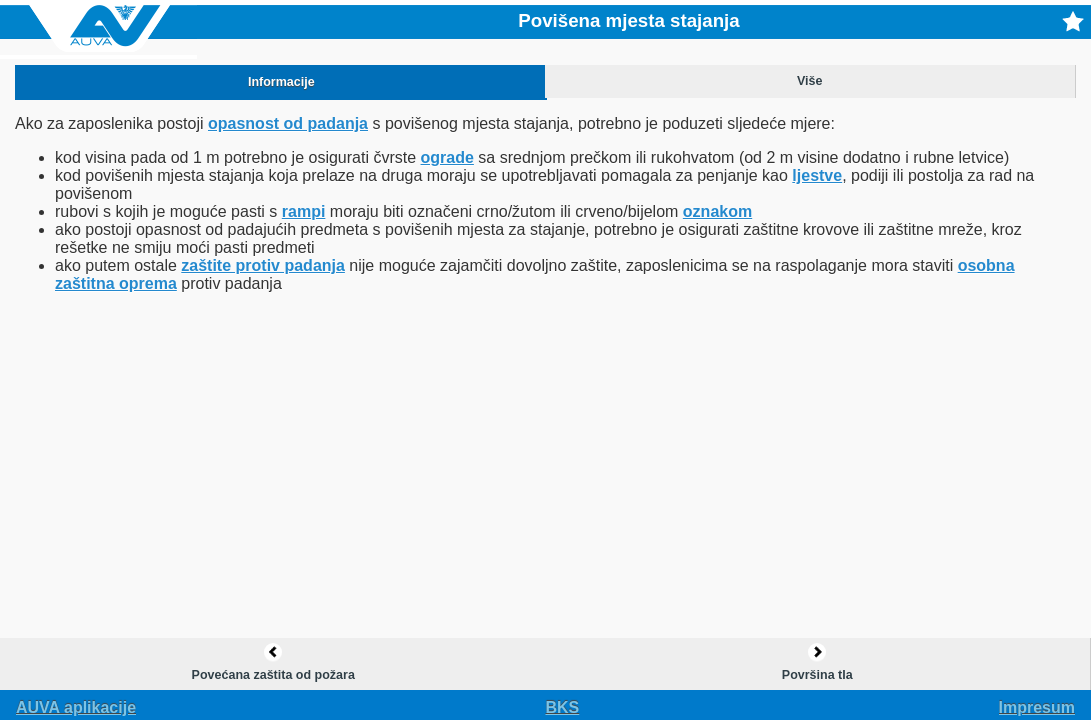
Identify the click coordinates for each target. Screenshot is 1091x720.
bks (563, 707)
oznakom (717, 211)
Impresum (1037, 707)
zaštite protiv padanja (263, 265)
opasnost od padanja (288, 123)
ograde (447, 157)
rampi (304, 211)
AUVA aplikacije (76, 707)
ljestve (817, 175)
